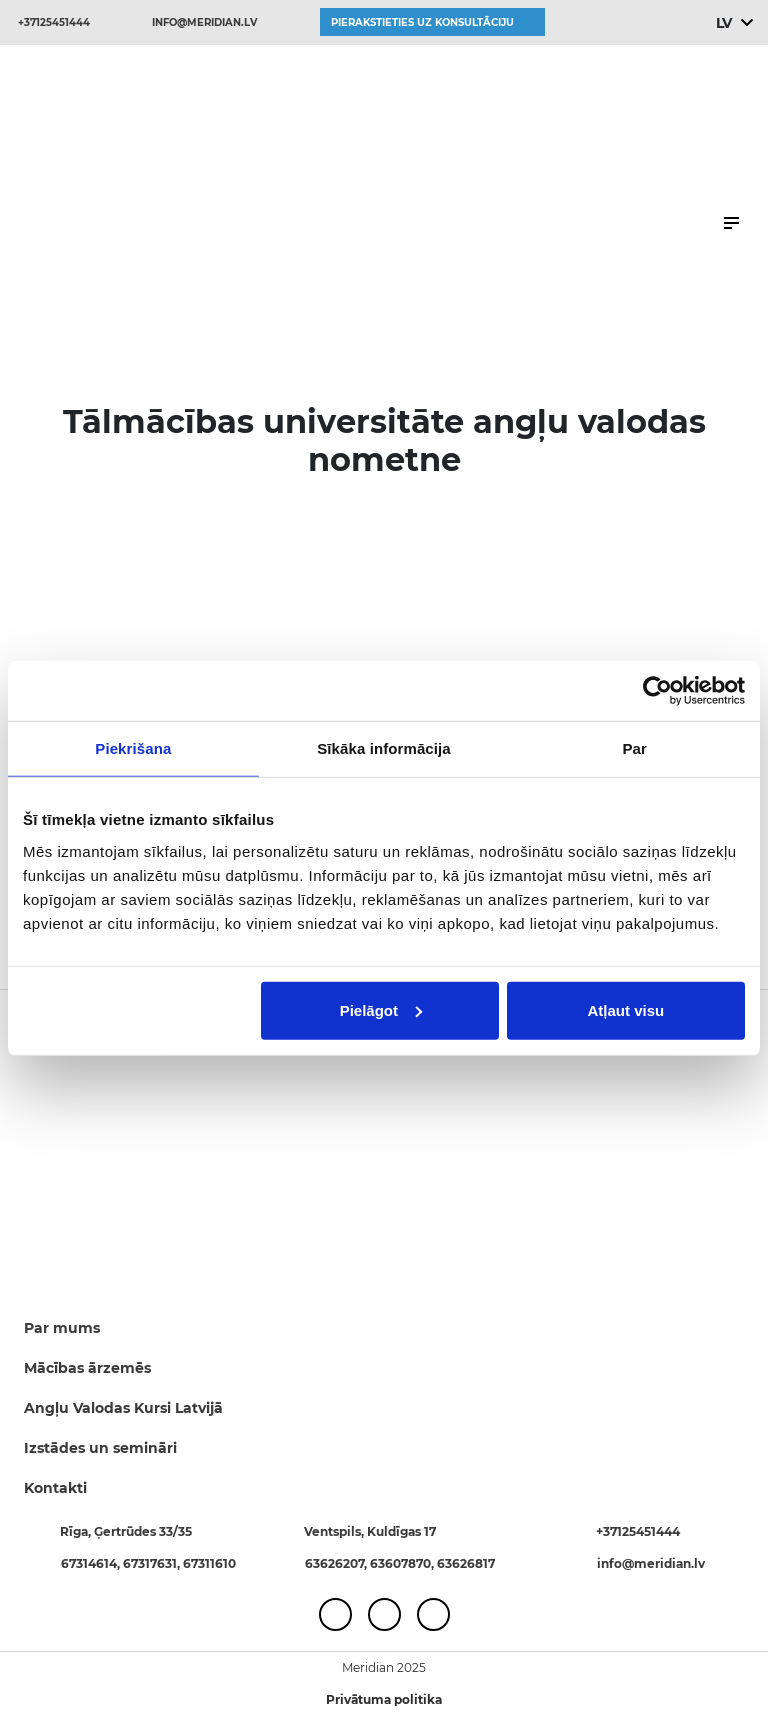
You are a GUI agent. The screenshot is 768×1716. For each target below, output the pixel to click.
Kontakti (55, 1488)
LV (723, 23)
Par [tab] (634, 748)
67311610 (209, 1563)
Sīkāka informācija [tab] (384, 748)
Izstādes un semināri (100, 1448)
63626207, (337, 1563)
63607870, (403, 1563)
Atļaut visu (626, 1009)
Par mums (62, 1328)
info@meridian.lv (204, 22)
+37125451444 (54, 22)
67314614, (92, 1563)
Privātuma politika (384, 1699)
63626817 (466, 1563)
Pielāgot (381, 1009)
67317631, (153, 1563)
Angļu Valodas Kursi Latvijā (123, 1408)
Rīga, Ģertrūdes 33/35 (126, 1531)
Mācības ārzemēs (87, 1368)
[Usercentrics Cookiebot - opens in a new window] (657, 691)
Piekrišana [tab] (133, 748)
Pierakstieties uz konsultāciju (422, 22)
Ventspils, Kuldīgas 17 (370, 1531)
